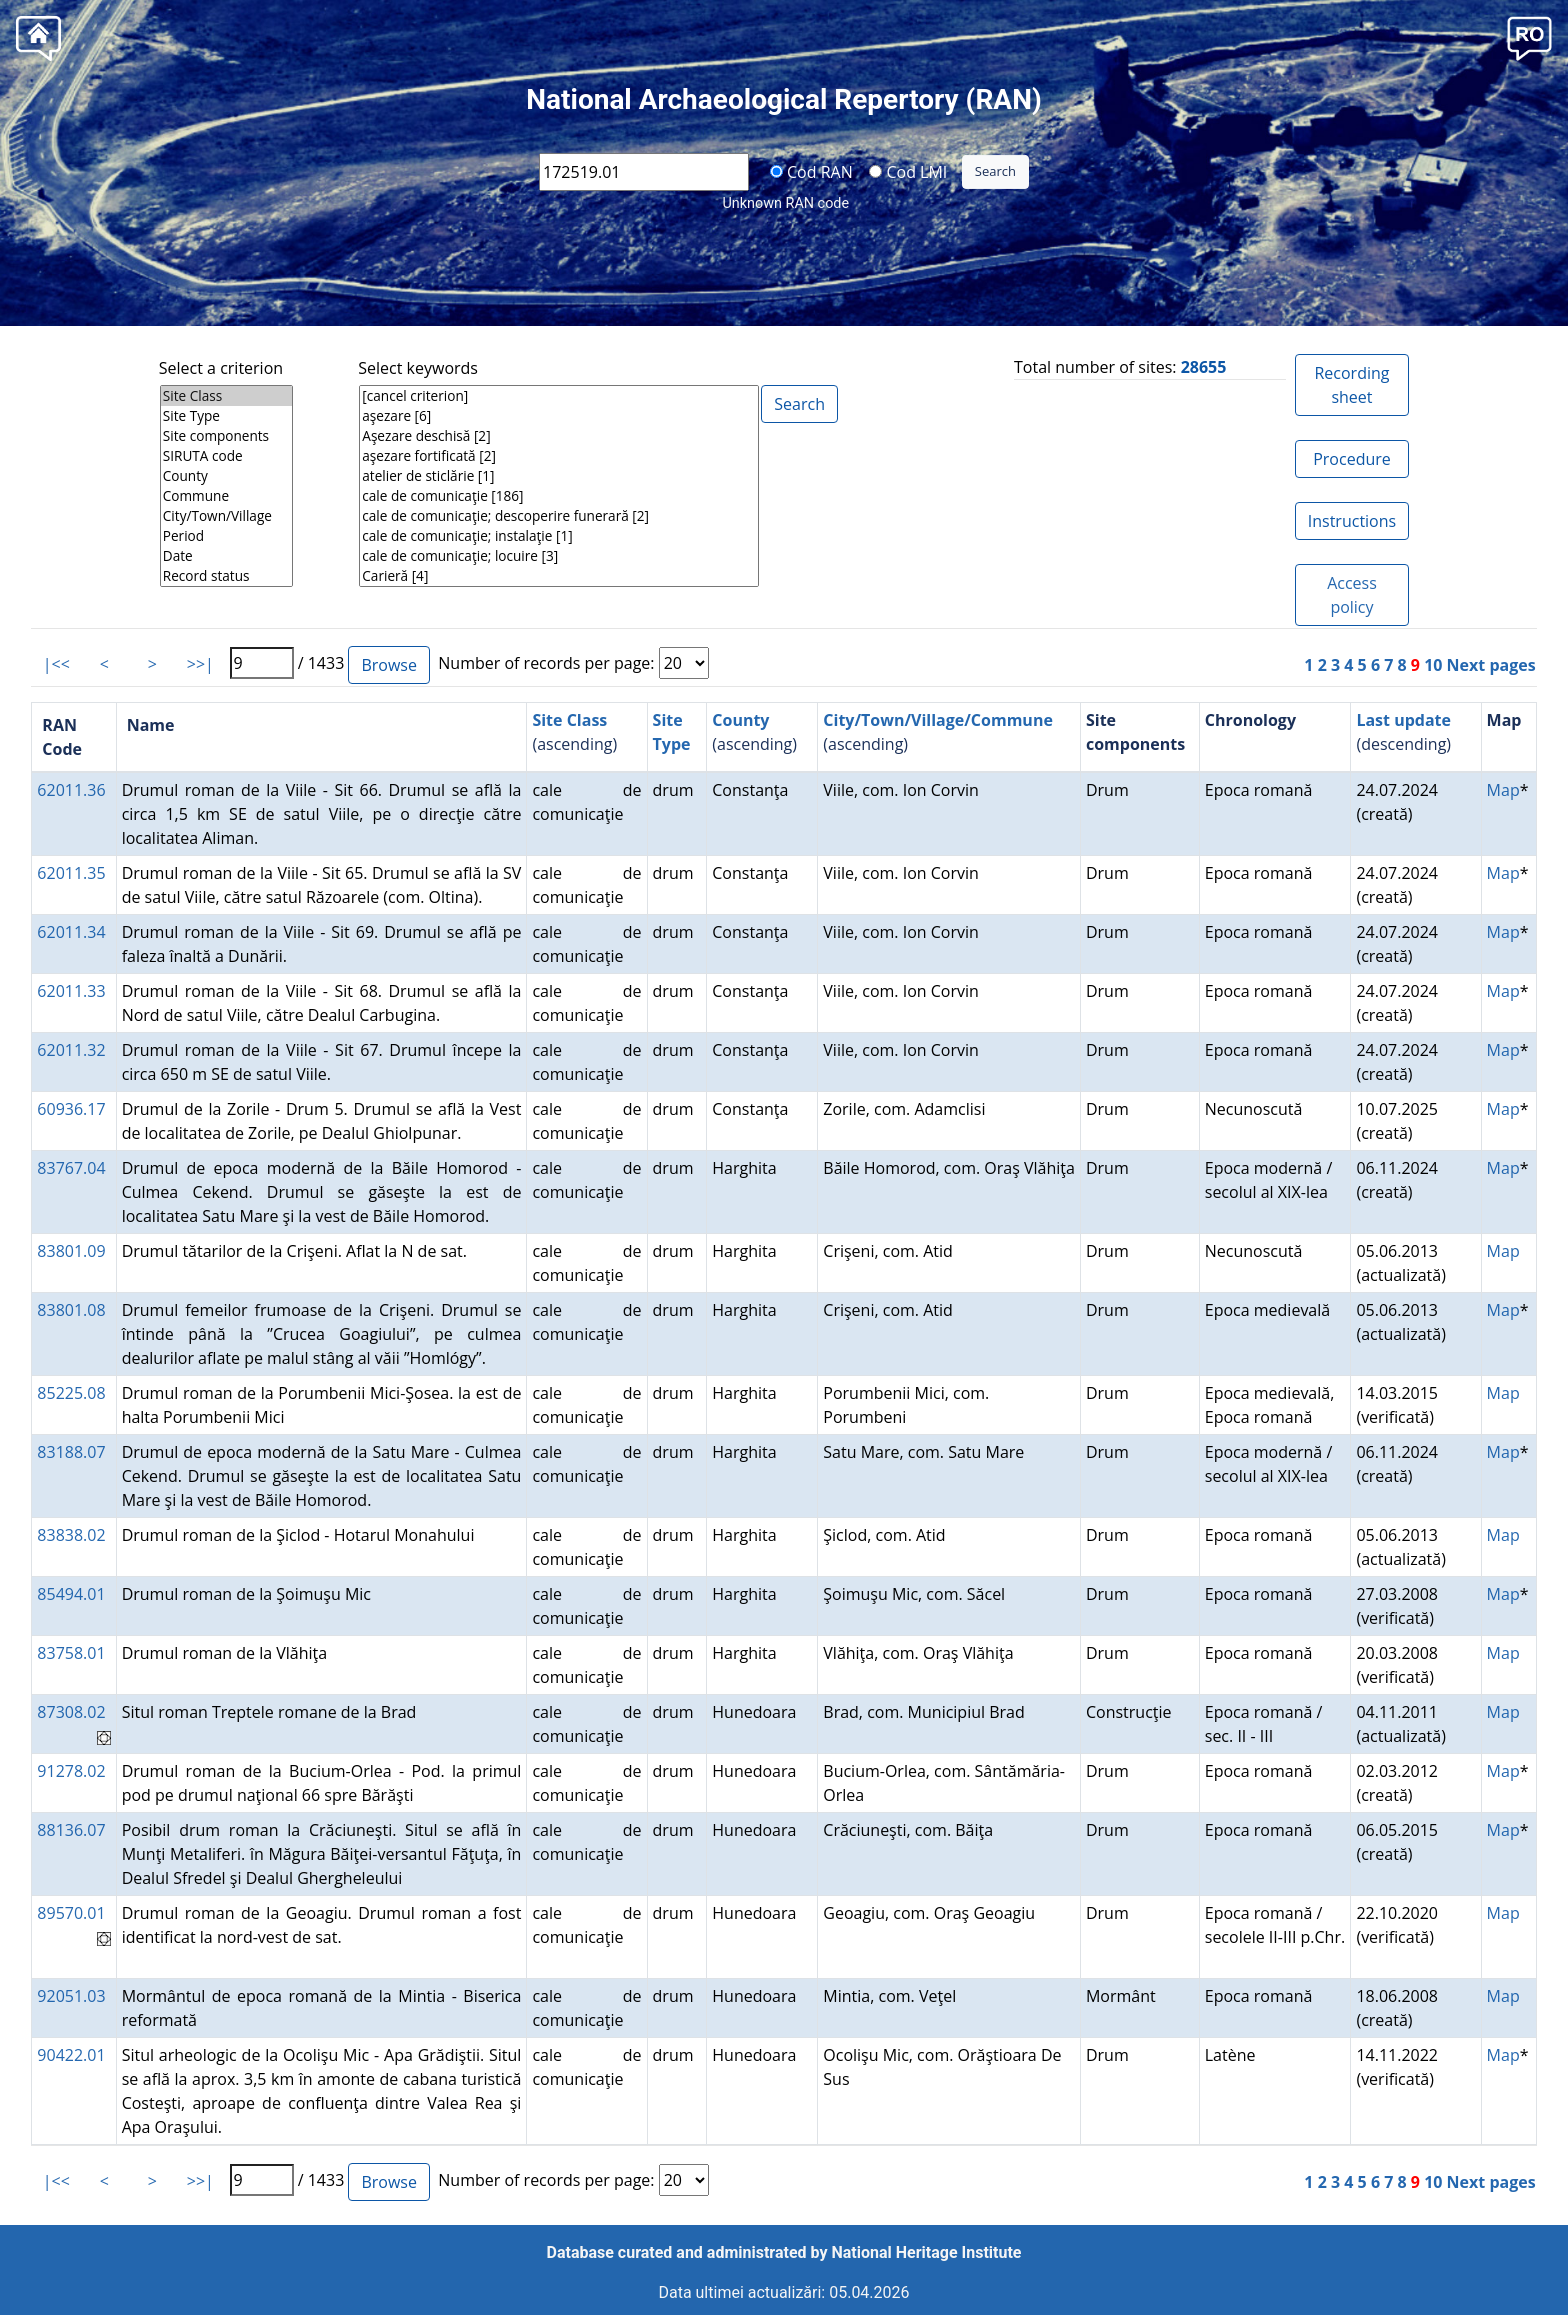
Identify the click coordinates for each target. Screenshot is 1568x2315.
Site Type (226, 416)
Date (226, 556)
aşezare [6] (559, 416)
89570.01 (71, 1913)
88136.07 (71, 1830)
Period (226, 536)
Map (1503, 790)
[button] (1529, 36)
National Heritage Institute (927, 2252)
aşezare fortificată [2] (559, 456)
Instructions (1352, 521)
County (226, 476)
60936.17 (71, 1109)
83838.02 (71, 1535)
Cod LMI (908, 171)
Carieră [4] (559, 576)
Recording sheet (1351, 385)
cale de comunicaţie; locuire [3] (559, 556)
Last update (1403, 720)
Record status (226, 576)
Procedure (1352, 459)
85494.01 (71, 1594)
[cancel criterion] (559, 396)
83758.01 (71, 1653)
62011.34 (71, 932)
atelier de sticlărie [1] (559, 476)
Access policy (1352, 595)
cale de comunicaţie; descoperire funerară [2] (559, 516)
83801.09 (71, 1251)
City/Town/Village (226, 516)
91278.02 (71, 1771)
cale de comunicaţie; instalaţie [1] (559, 536)
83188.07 (71, 1452)
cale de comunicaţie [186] (559, 496)
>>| (200, 664)
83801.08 (71, 1310)
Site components (226, 436)
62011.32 (71, 1050)
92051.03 (71, 1996)
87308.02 (71, 1712)
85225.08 (71, 1393)
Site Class (226, 396)
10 (1433, 665)
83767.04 (71, 1168)
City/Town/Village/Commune (938, 720)
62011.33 (71, 991)
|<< (56, 664)
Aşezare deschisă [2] (559, 436)
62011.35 (71, 873)
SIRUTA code (226, 456)
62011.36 (71, 790)
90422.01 (71, 2055)
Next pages (1491, 665)
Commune (226, 496)
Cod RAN (811, 171)
